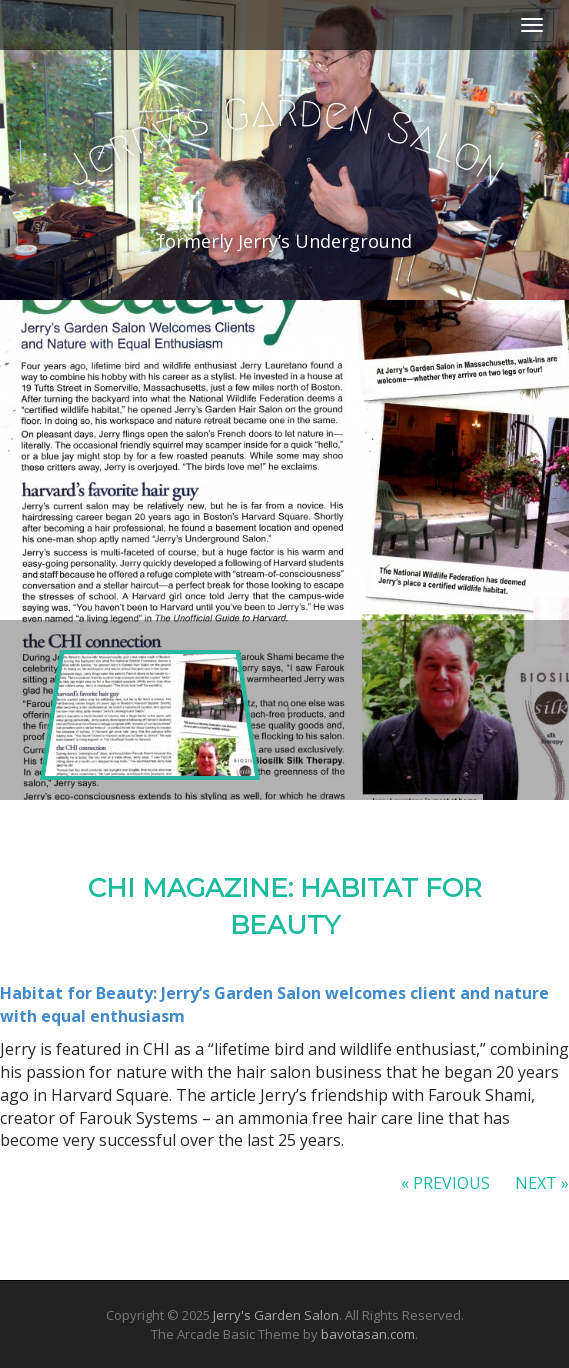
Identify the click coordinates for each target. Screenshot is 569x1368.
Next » (542, 1183)
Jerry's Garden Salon (276, 1315)
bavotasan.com (368, 1334)
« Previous (445, 1183)
